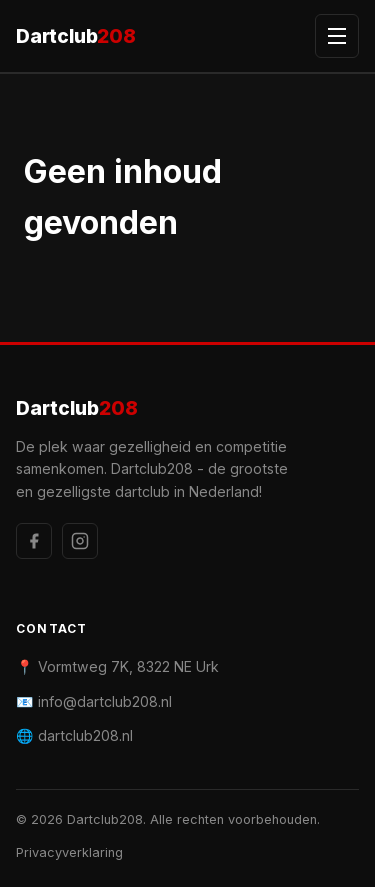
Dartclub (76, 36)
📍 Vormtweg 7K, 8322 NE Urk (117, 666)
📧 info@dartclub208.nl (94, 701)
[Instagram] (80, 541)
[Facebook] (34, 541)
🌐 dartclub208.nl (74, 735)
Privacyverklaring (69, 852)
